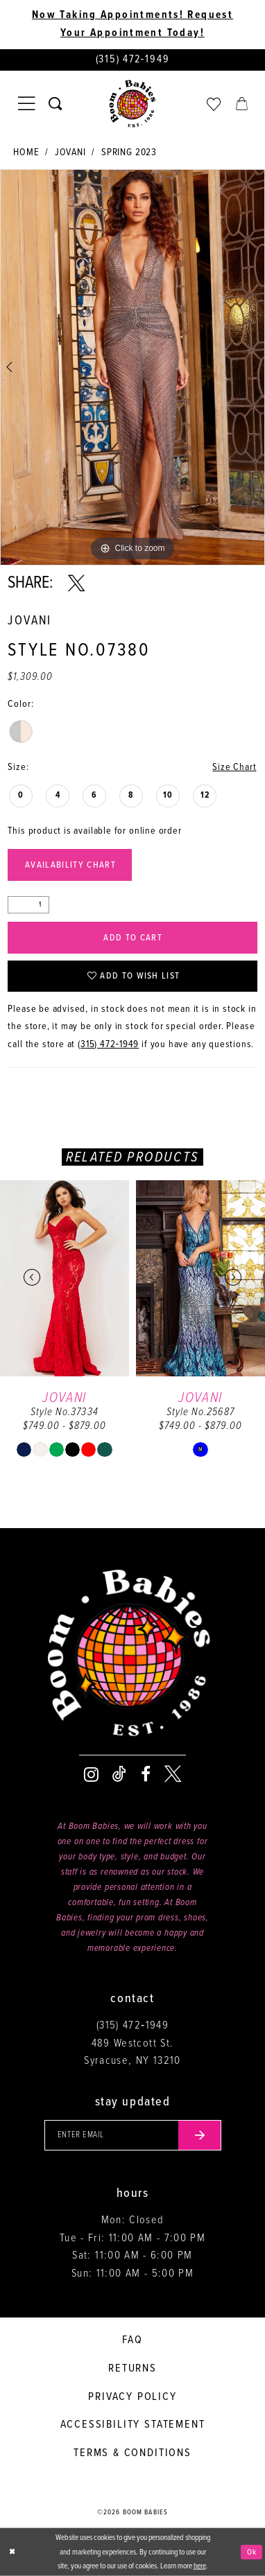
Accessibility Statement (132, 2424)
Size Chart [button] (234, 767)
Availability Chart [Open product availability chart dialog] (70, 865)
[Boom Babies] (132, 104)
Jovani (70, 152)
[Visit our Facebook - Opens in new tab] (146, 1774)
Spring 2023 (129, 152)
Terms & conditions (132, 2453)
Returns (132, 2368)
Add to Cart (132, 938)
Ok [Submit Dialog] (252, 2552)
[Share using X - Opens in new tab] (76, 583)
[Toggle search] (55, 104)
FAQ (132, 2340)
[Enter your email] (132, 2135)
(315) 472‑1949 (108, 1044)
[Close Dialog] (12, 2552)
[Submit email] (199, 2135)
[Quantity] (28, 904)
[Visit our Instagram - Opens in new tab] (91, 1774)
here (200, 2566)
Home (26, 152)
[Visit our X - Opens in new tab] (172, 1774)
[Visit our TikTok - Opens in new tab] (119, 1774)
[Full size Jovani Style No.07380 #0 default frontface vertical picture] (132, 367)
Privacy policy (132, 2397)
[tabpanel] (132, 367)
